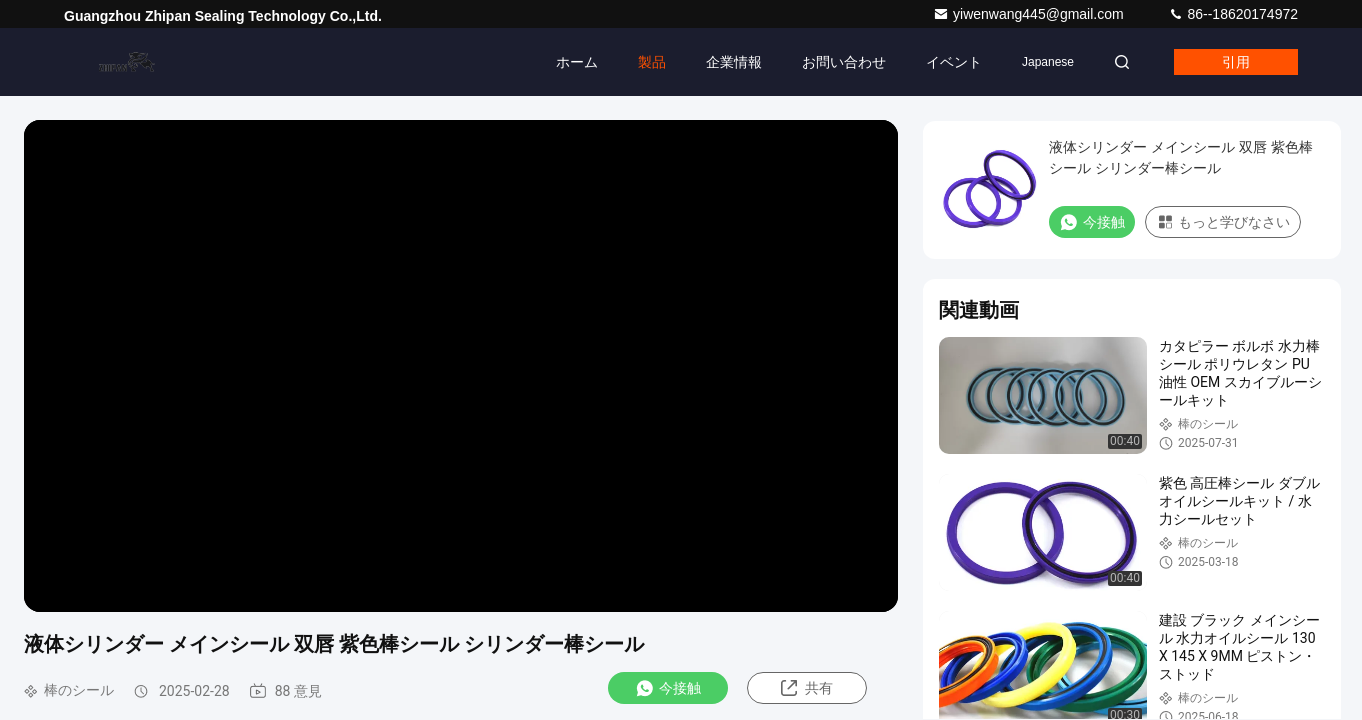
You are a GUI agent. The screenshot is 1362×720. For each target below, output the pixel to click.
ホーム (577, 62)
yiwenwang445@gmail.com (1030, 14)
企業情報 (734, 62)
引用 (1236, 62)
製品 (652, 62)
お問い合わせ (844, 62)
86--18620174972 (1233, 14)
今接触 (668, 688)
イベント (954, 62)
